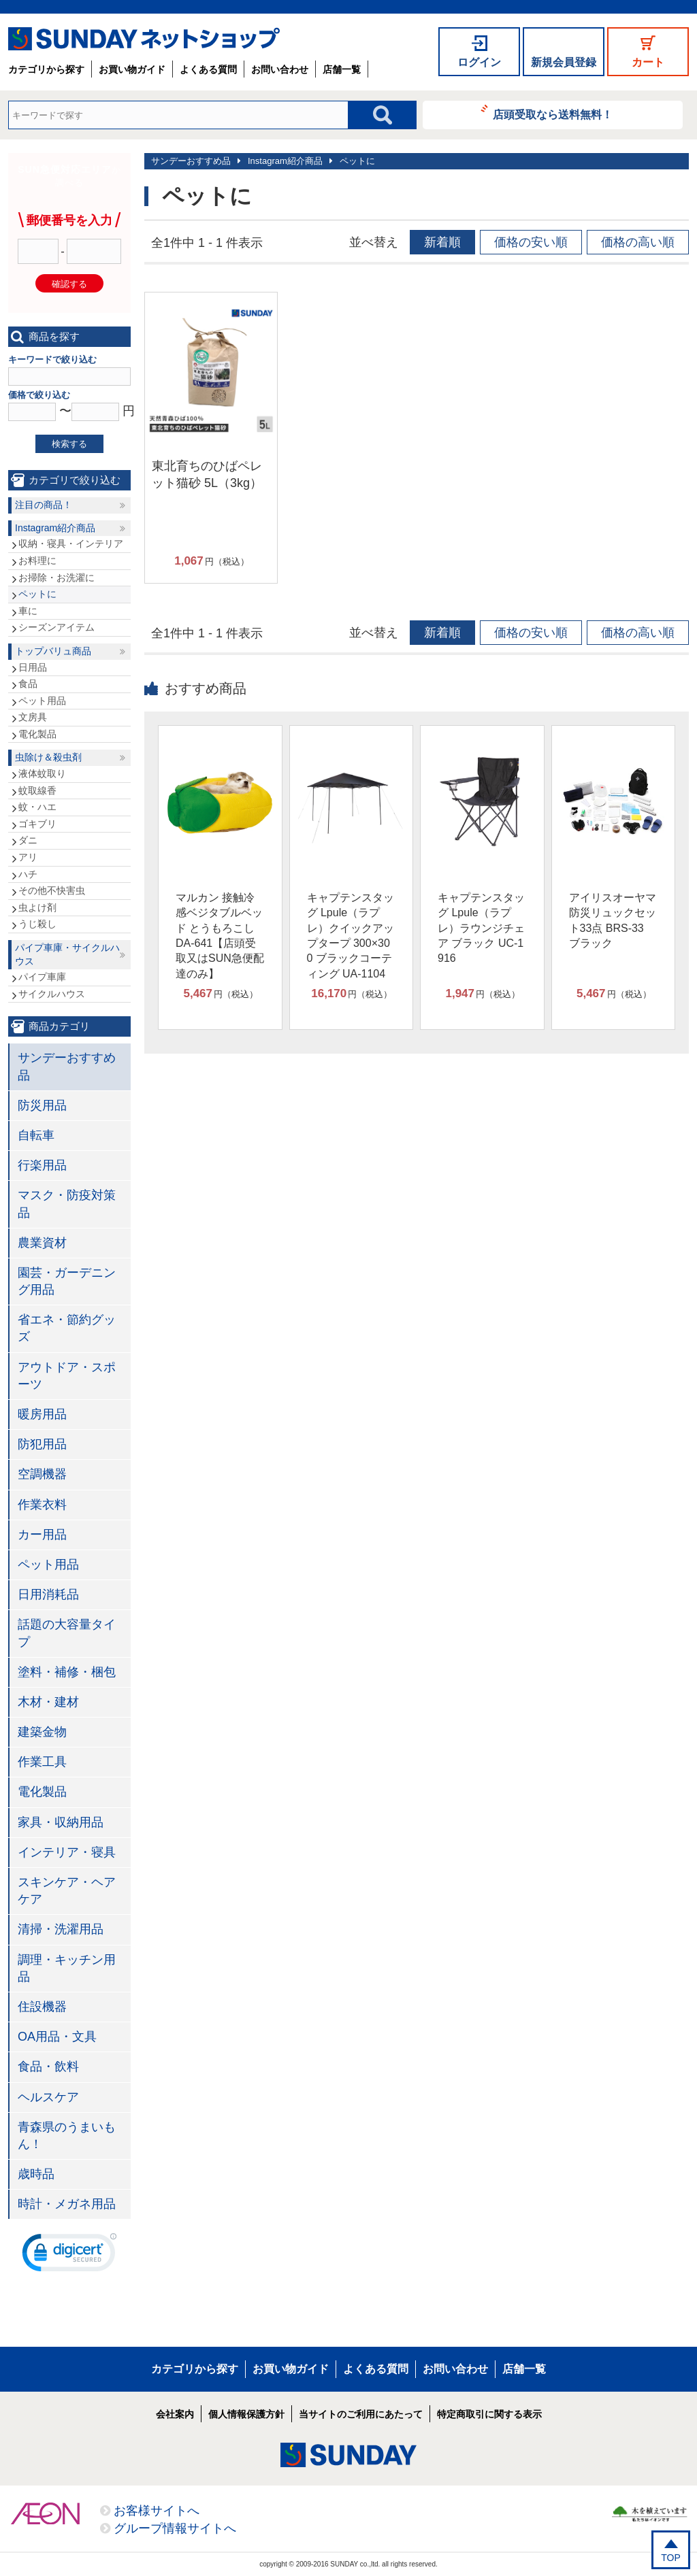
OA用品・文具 (57, 2036)
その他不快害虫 (51, 890)
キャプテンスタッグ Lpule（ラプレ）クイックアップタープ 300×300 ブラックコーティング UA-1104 (350, 936)
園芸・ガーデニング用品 (67, 1281)
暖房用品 (42, 1414)
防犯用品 (42, 1444)
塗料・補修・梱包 (67, 1672)
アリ (27, 857)
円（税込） (211, 561)
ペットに (357, 161)
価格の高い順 (638, 242)
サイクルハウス (51, 993)
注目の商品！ (43, 504)
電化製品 (37, 734)
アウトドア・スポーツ (67, 1375)
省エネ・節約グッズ (67, 1328)
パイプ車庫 (42, 976)
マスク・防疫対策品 (67, 1203)
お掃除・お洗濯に (56, 577)
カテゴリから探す (46, 69)
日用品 (32, 667)
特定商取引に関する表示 (489, 2414)
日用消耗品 (48, 1594)
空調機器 (42, 1474)
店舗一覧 (342, 69)
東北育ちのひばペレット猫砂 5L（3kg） (207, 474)
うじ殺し (37, 923)
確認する (69, 284)
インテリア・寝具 (67, 1852)
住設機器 (42, 2006)
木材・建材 (48, 1702)
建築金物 (42, 1732)
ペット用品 (42, 700)
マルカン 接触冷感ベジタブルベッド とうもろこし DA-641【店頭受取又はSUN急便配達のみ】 (220, 936)
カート (648, 62)
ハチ (27, 874)
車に (27, 610)
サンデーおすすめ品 (191, 161)
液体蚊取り (42, 773)
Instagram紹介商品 (285, 161)
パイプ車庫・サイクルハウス (67, 954)
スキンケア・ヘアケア (67, 1890)
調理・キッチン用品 (67, 1968)
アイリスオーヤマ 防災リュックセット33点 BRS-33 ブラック (612, 920)
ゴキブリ (37, 823)
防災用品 (42, 1105)
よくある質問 (208, 69)
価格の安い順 (531, 242)
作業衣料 (42, 1504)
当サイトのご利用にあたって (361, 2414)
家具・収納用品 (60, 1822)
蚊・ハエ (37, 806)
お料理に (37, 560)
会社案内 (175, 2414)
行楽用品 (42, 1165)
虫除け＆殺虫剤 (48, 757)
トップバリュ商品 (53, 651)
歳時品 (36, 2174)
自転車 (36, 1135)
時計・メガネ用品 (67, 2204)
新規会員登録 (563, 62)
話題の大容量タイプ (67, 1633)
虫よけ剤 (37, 907)
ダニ (27, 840)
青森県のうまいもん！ (67, 2135)
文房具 (32, 717)
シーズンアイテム (56, 627)
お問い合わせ (279, 69)
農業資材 (42, 1243)
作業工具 (42, 1762)
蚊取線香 (37, 790)
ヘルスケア (48, 2097)
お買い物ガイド (132, 69)
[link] (69, 2255)
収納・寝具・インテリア (70, 543)
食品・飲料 (48, 2066)
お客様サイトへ (156, 2511)
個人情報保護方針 (246, 2414)
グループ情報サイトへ (175, 2528)
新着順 (442, 242)
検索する (69, 444)
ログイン (479, 62)
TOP (671, 2557)
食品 (27, 683)
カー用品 (42, 1534)
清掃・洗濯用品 (60, 1929)
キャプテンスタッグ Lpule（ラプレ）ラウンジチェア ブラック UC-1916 (481, 928)
